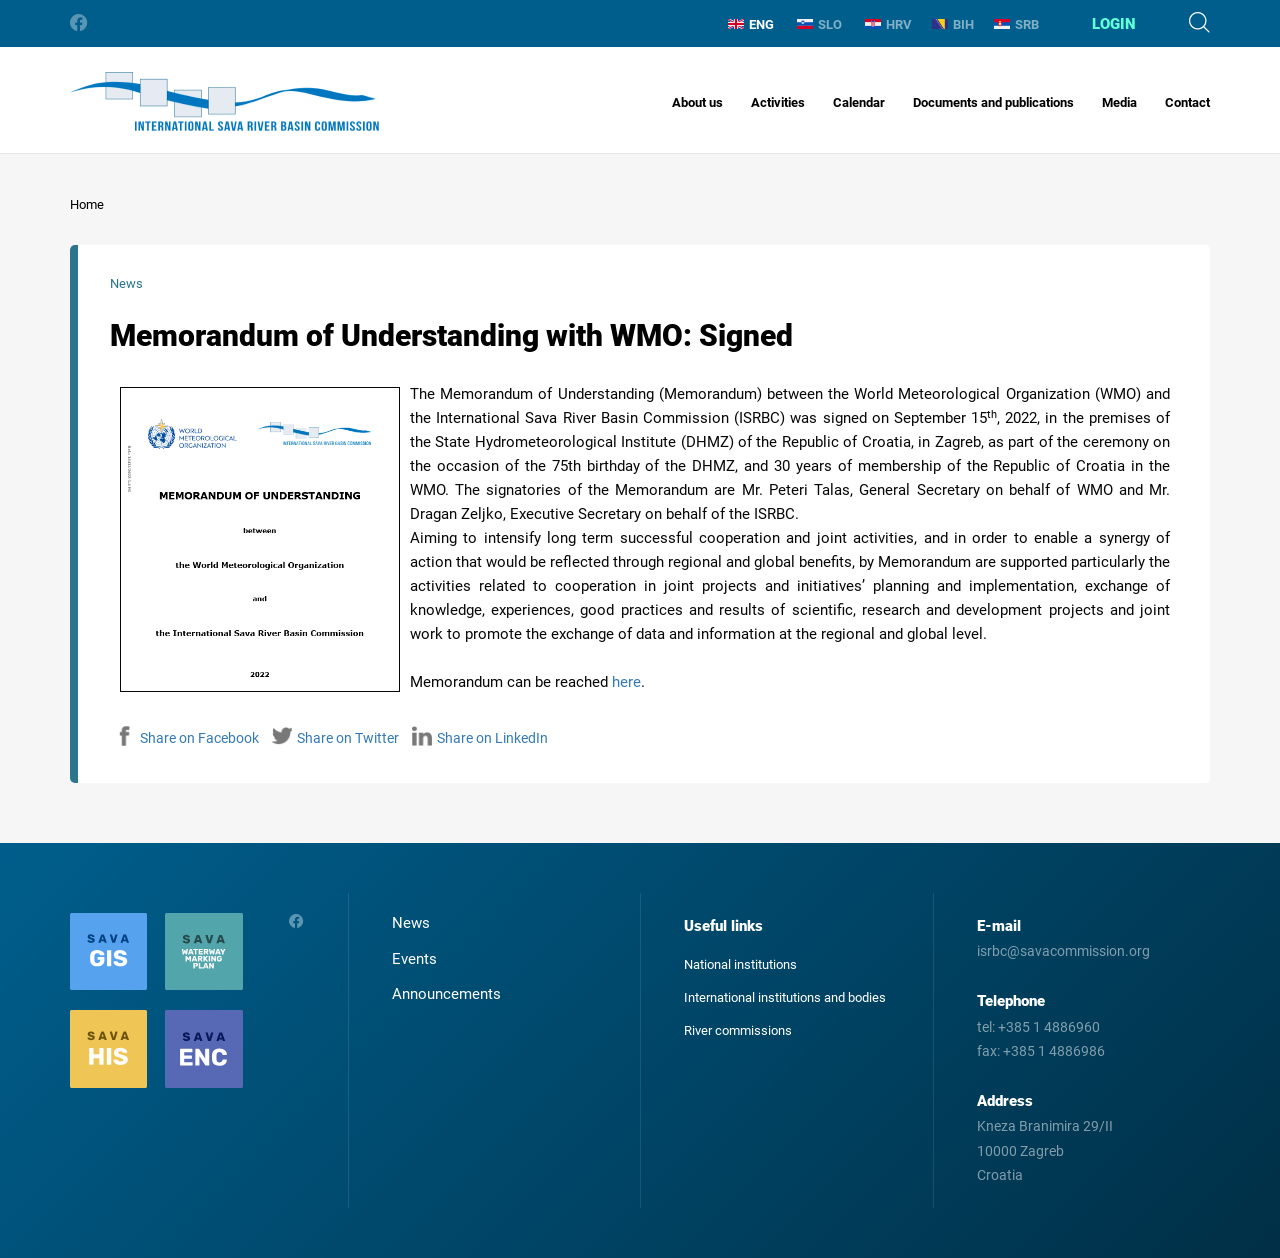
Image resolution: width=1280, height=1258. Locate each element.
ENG (751, 24)
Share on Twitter (335, 738)
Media (1119, 102)
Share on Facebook (187, 738)
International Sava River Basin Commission (224, 101)
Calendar (859, 102)
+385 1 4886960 (1049, 1027)
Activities (778, 102)
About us (697, 102)
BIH (953, 24)
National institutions (740, 964)
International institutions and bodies (785, 997)
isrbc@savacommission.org (1063, 951)
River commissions (738, 1030)
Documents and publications (993, 102)
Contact (1187, 102)
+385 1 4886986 (1054, 1051)
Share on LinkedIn (480, 738)
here (626, 682)
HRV (888, 24)
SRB (1016, 24)
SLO (819, 24)
